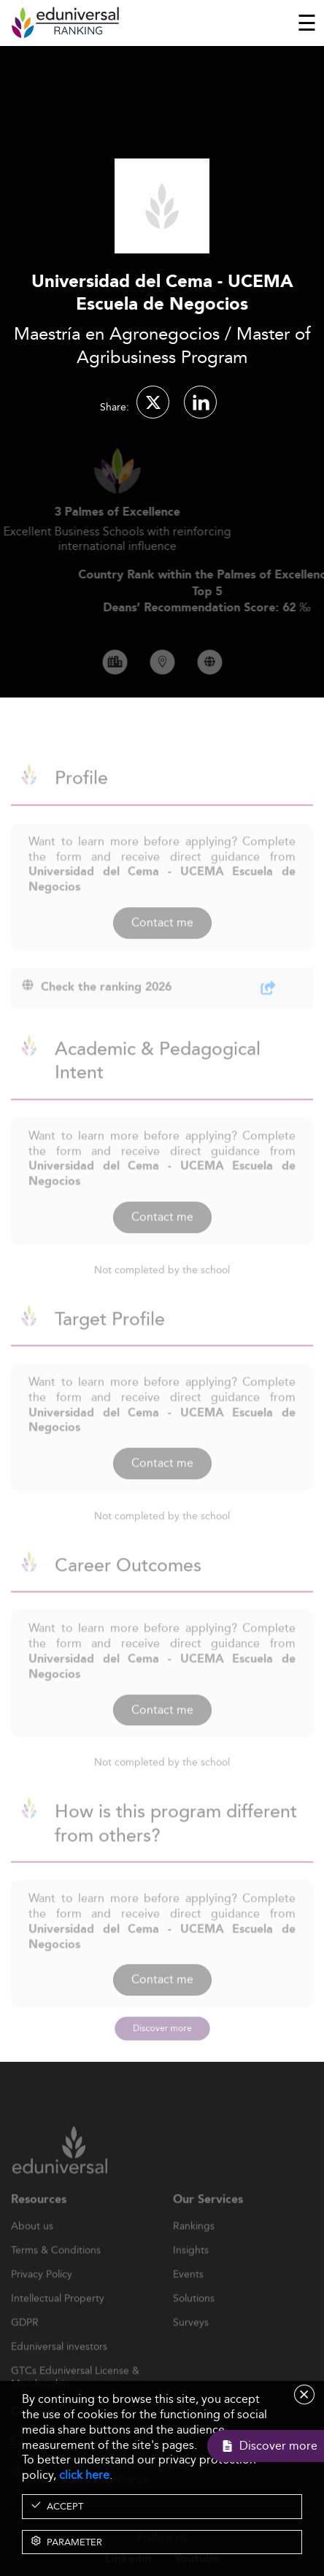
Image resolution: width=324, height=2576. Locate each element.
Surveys (191, 2341)
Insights (191, 2269)
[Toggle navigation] (307, 22)
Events (188, 2293)
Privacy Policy (41, 2293)
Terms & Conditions (56, 2269)
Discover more (162, 2028)
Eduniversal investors (59, 2365)
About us (32, 2245)
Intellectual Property (57, 2317)
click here (84, 2475)
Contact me (162, 941)
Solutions (194, 2317)
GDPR (25, 2341)
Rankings (194, 2245)
